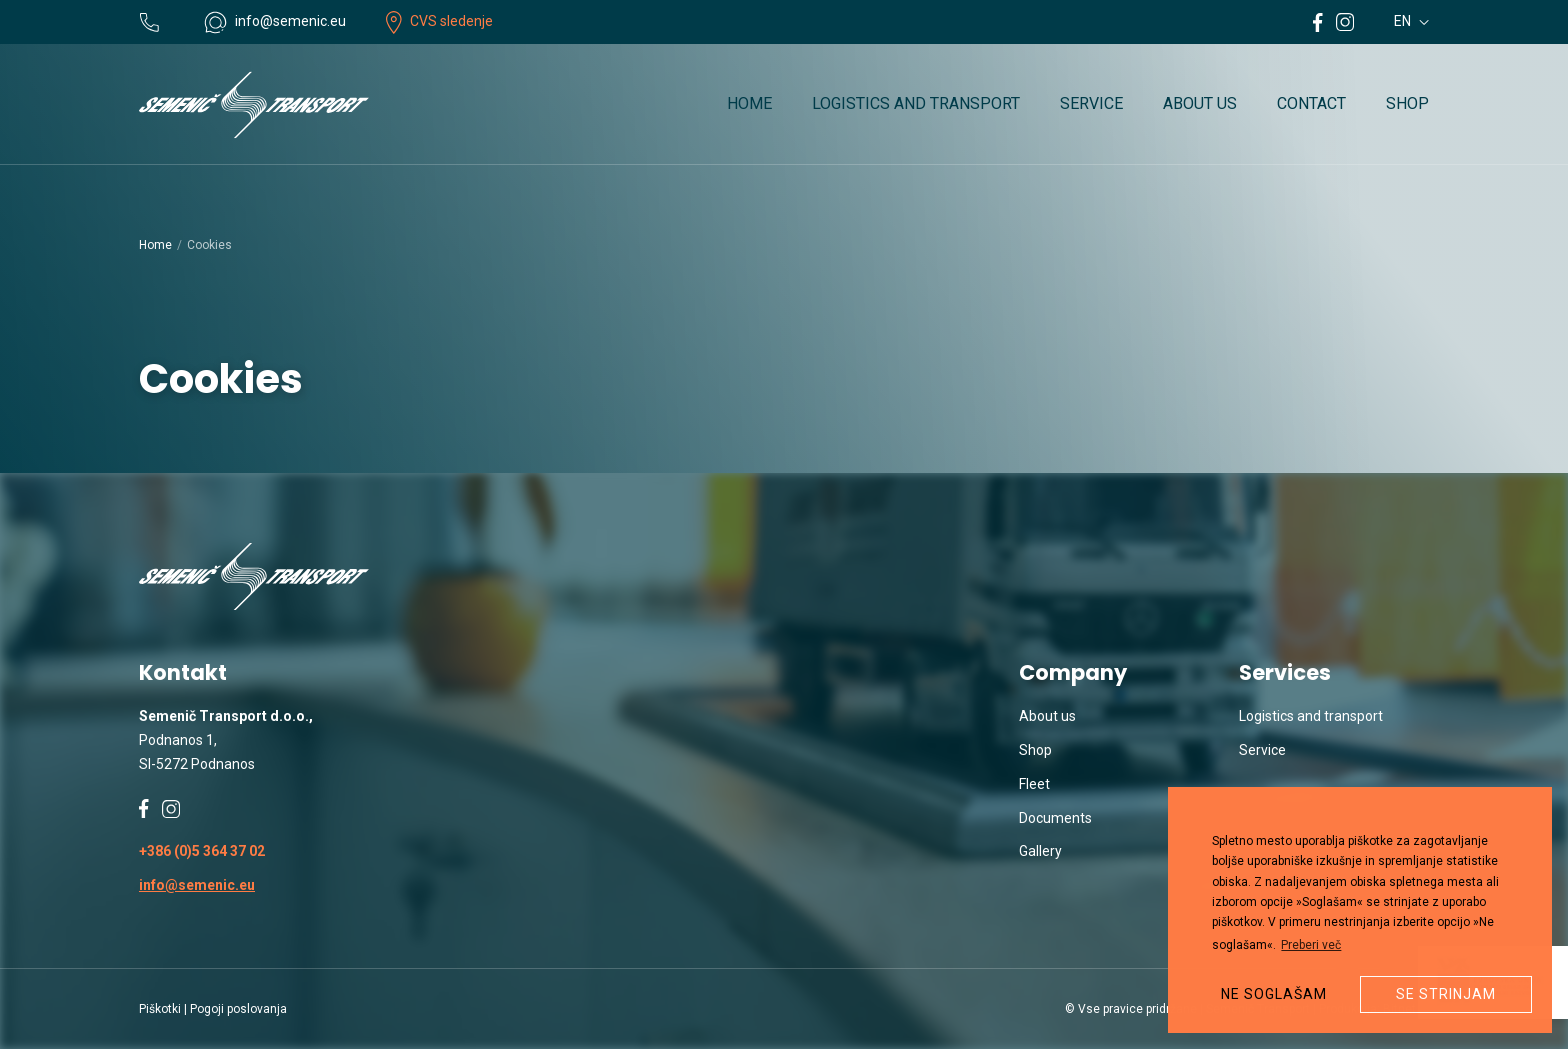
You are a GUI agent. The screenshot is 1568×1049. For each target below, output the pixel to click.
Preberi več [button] (1311, 945)
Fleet (1034, 784)
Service (1091, 103)
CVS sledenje (439, 21)
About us (1200, 103)
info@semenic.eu (197, 885)
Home (749, 103)
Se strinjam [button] (1446, 994)
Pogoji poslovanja (238, 1009)
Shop (1407, 103)
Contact (1311, 103)
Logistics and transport (916, 103)
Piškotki (160, 1009)
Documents (1055, 818)
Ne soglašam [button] (1274, 994)
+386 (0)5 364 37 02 (202, 851)
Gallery (1040, 851)
